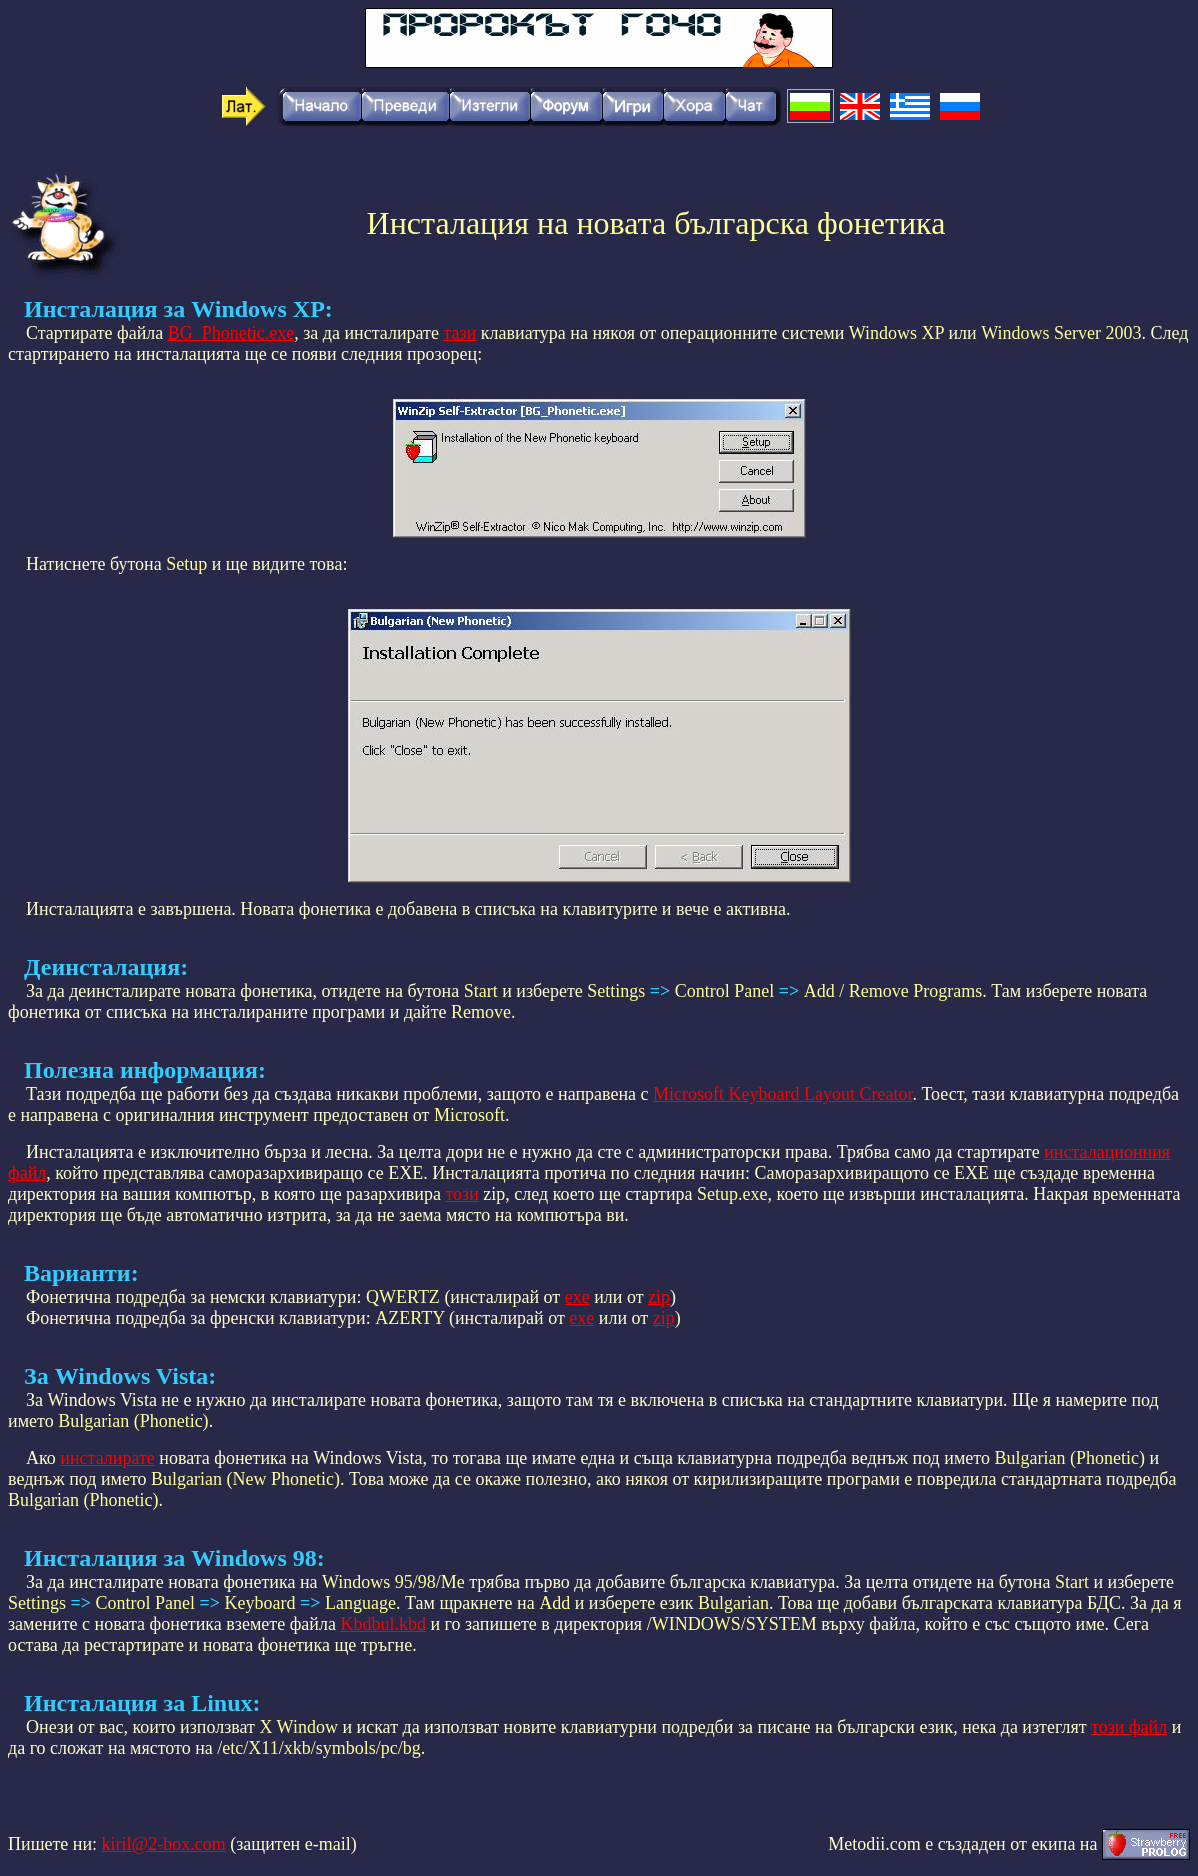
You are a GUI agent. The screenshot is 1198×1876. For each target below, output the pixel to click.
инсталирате (107, 1458)
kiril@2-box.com (164, 1844)
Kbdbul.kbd (383, 1624)
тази (459, 333)
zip (659, 1297)
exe (577, 1297)
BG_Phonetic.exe (231, 333)
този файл (1129, 1727)
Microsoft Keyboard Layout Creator (782, 1094)
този (461, 1194)
